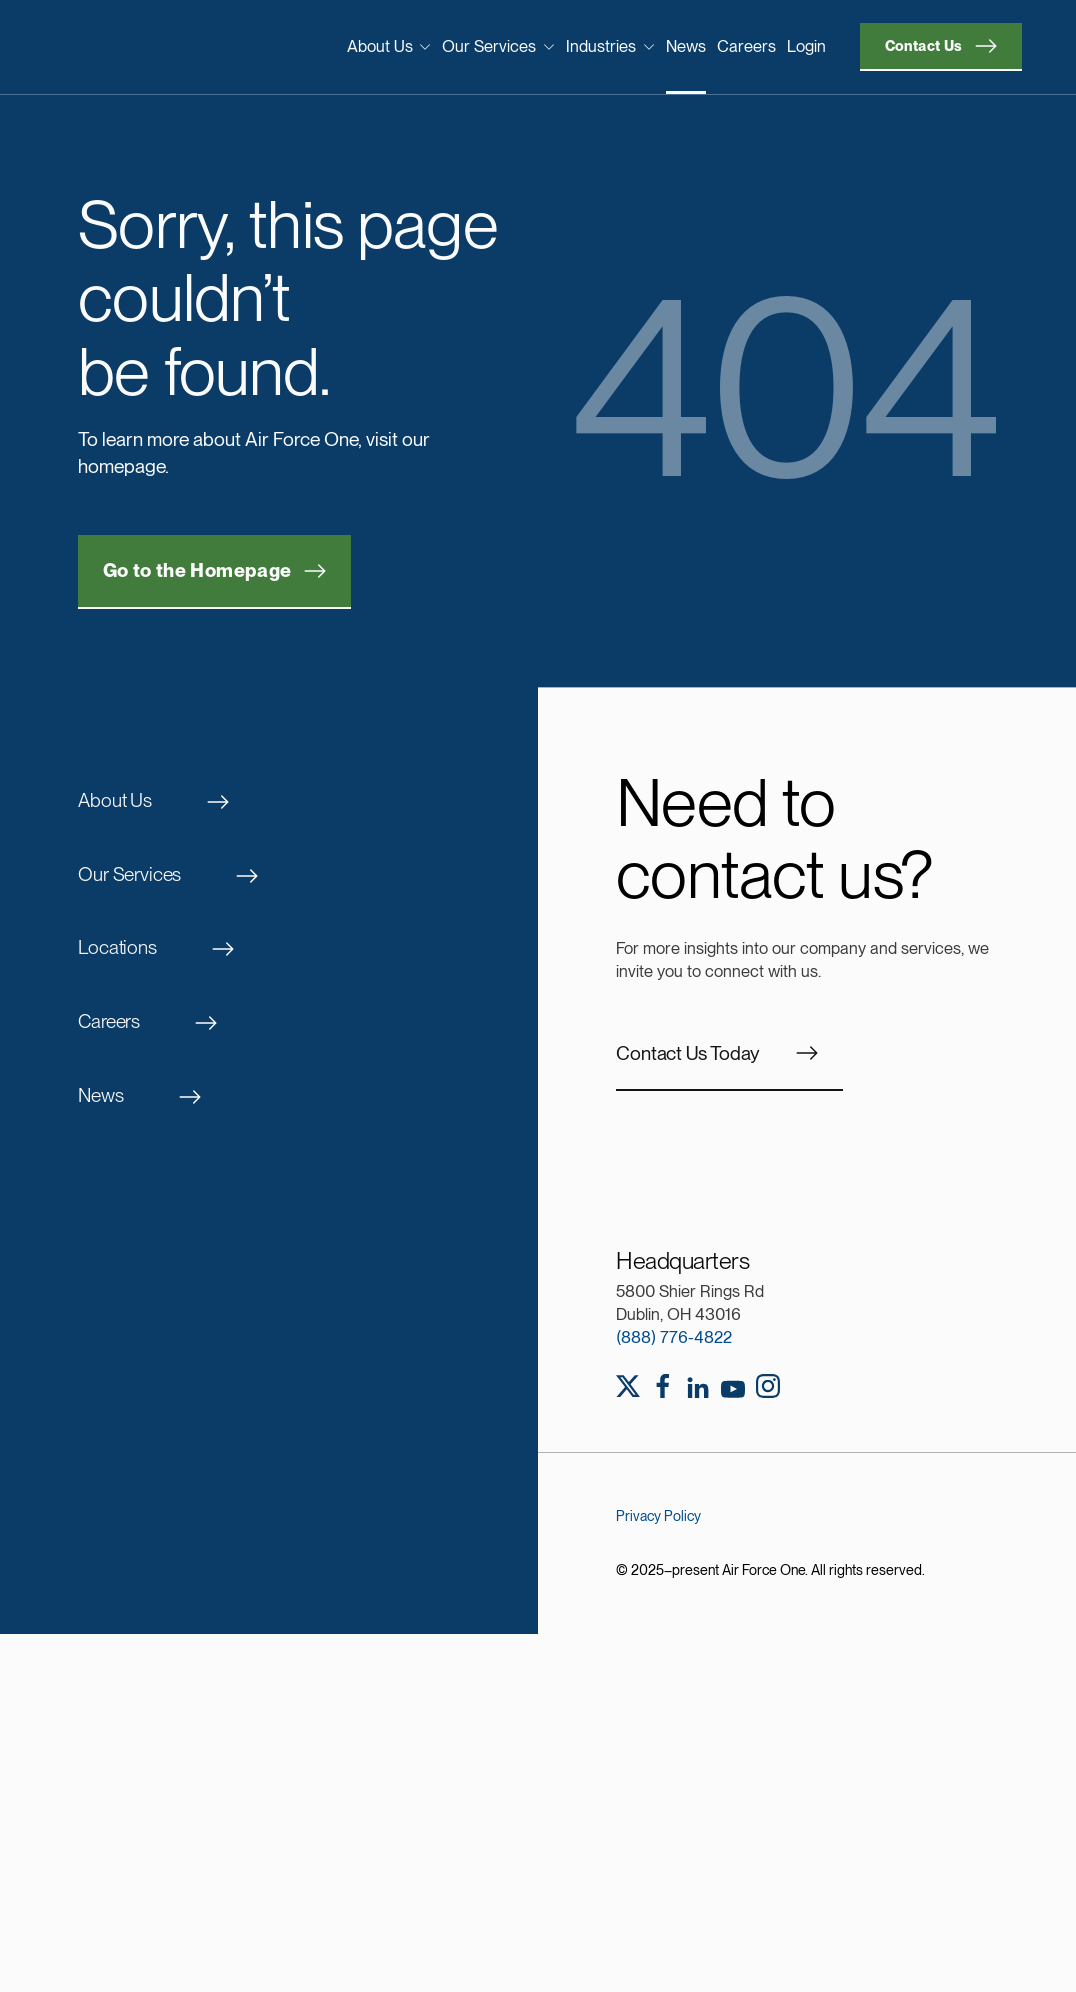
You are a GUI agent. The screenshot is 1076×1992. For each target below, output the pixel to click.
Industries (610, 46)
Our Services (498, 46)
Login (806, 46)
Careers (746, 46)
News (686, 46)
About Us (389, 46)
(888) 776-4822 (674, 1337)
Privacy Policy (658, 1516)
